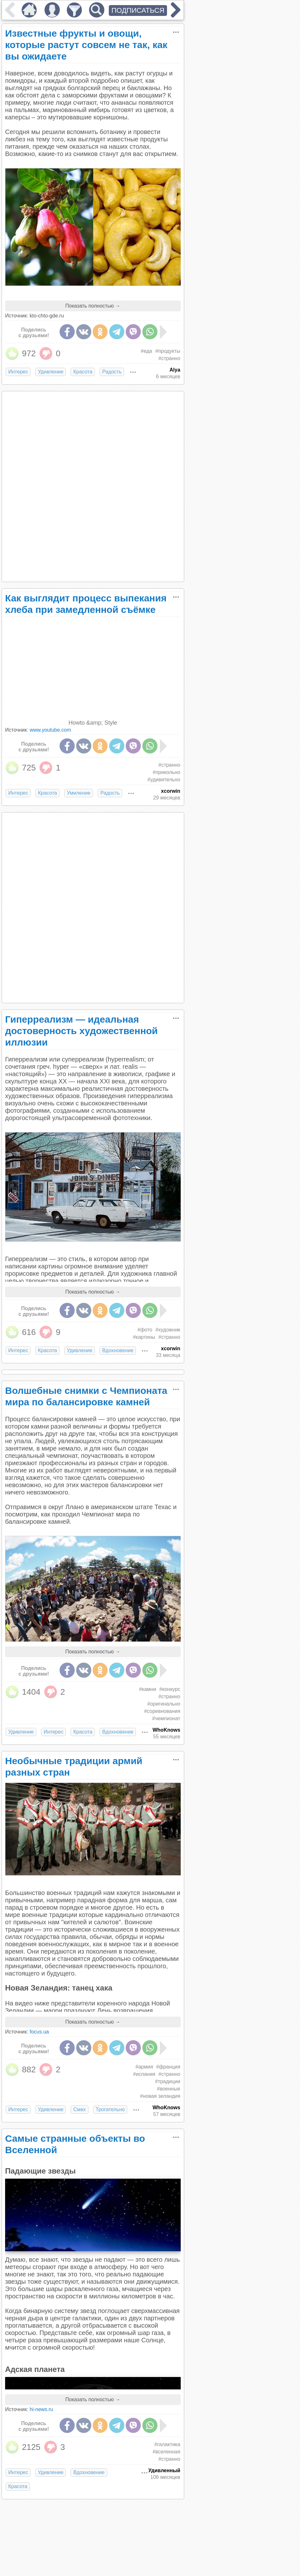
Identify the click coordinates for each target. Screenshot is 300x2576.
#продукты (167, 351)
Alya (175, 370)
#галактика (167, 2444)
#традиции (167, 2081)
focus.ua (39, 2031)
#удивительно (164, 779)
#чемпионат (166, 1718)
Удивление (50, 371)
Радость (112, 371)
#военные (168, 2088)
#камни (147, 1689)
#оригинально (163, 1704)
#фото (144, 1329)
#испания (144, 2074)
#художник (168, 1329)
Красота (82, 371)
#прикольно (166, 772)
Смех (79, 2109)
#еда (146, 351)
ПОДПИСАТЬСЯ (137, 10)
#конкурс (169, 1689)
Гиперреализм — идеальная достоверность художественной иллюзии (81, 1030)
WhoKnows (166, 1730)
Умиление (78, 793)
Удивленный (164, 2470)
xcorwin (170, 791)
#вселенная (166, 2451)
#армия (144, 2066)
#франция (168, 2066)
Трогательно (110, 2109)
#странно (169, 358)
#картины (144, 1337)
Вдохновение (117, 1350)
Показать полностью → (92, 306)
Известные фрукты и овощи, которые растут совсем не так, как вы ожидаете (86, 44)
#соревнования (162, 1711)
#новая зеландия (160, 2096)
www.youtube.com (50, 730)
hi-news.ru (41, 2409)
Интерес (18, 371)
